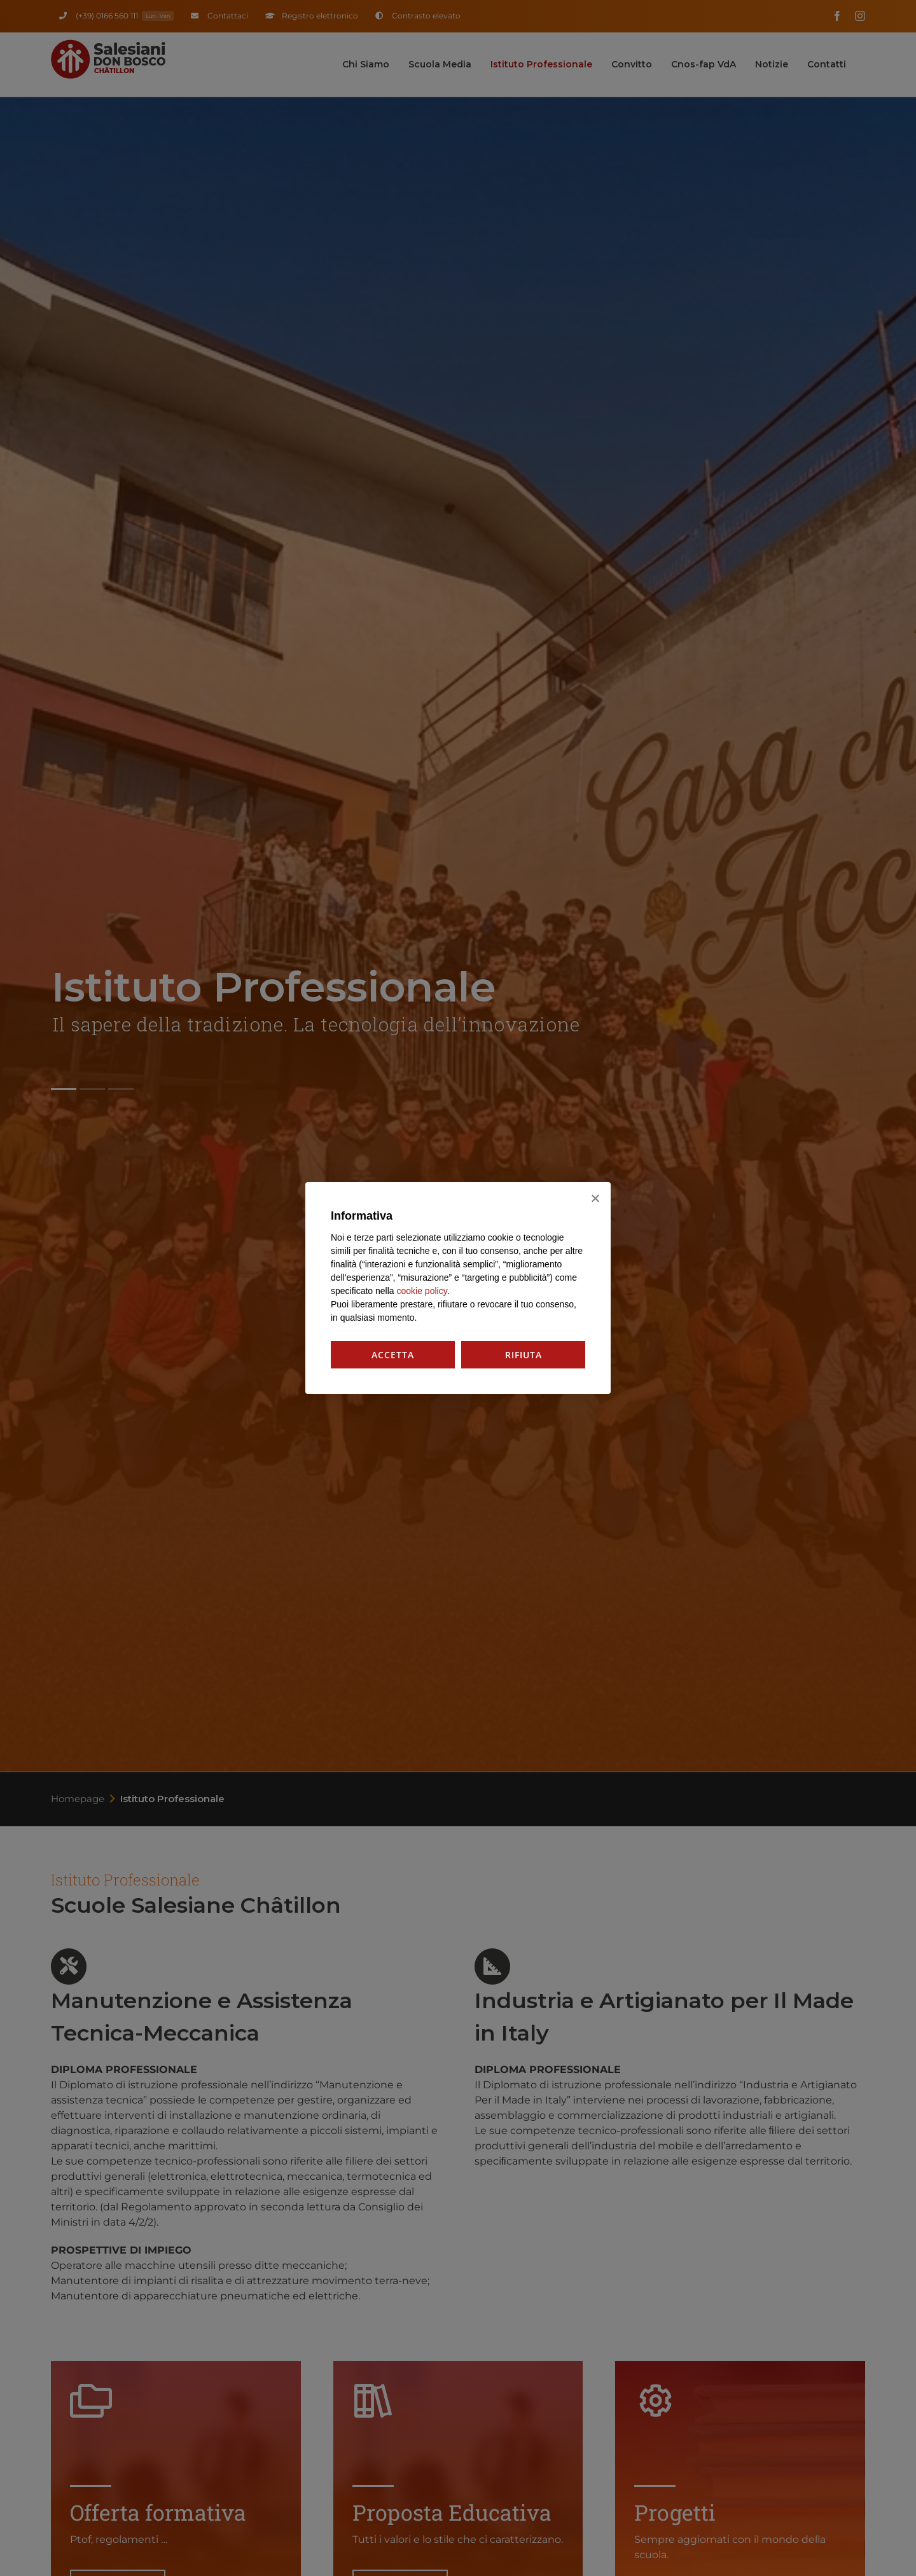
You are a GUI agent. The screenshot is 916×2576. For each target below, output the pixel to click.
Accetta (392, 1355)
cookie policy (422, 1291)
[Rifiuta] (594, 1198)
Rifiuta (523, 1355)
